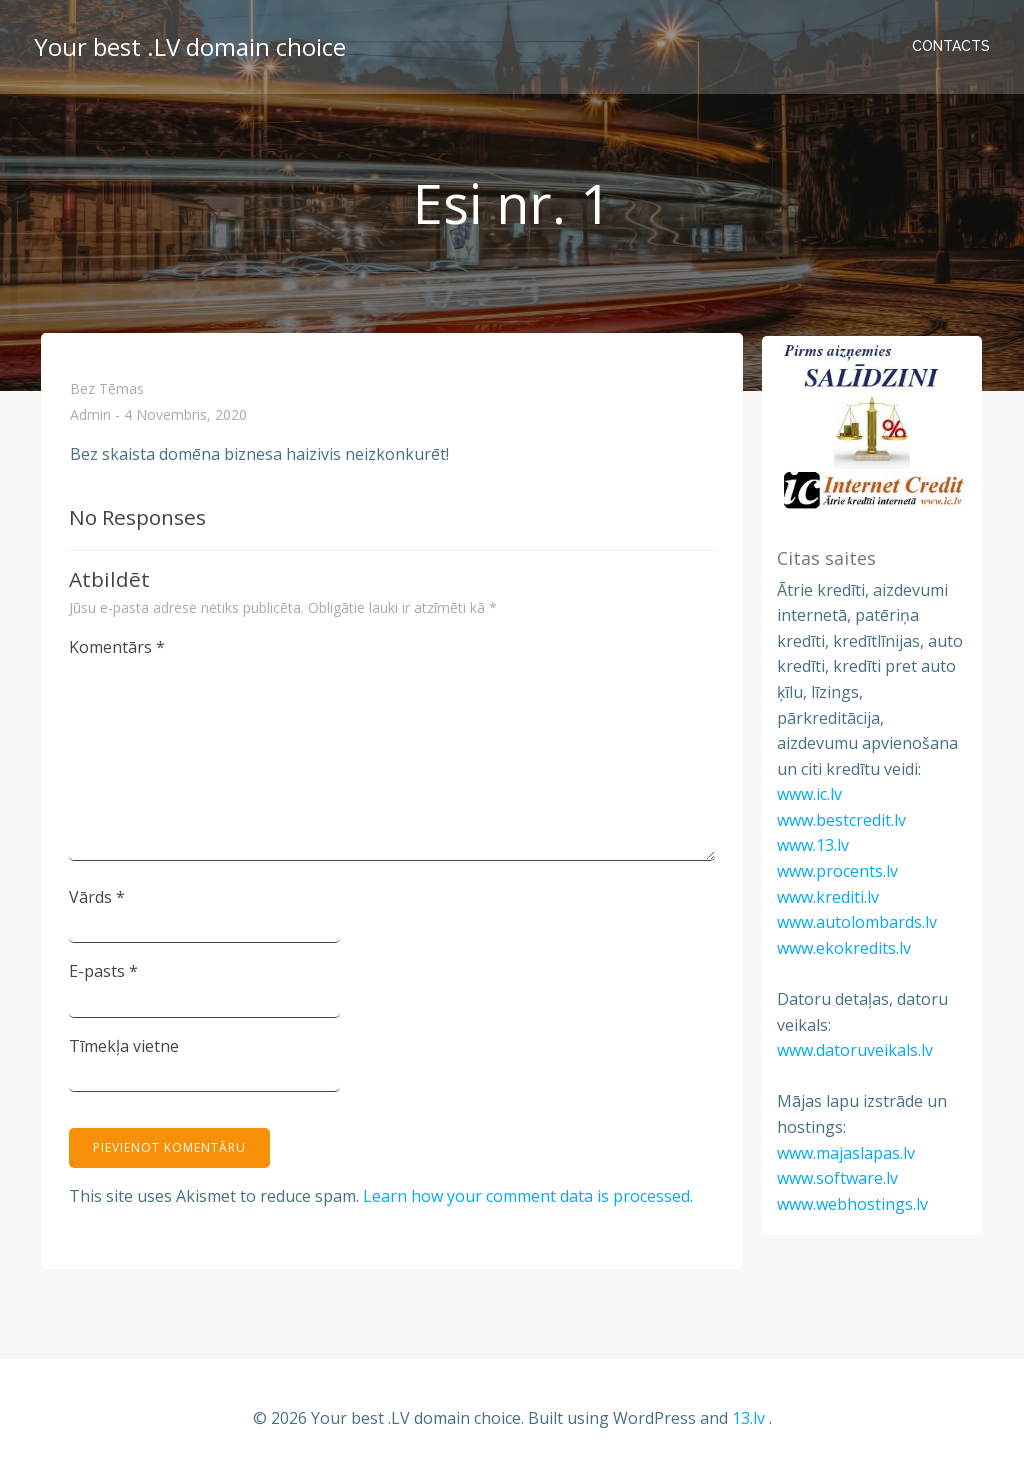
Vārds (98, 900)
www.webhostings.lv (850, 1207)
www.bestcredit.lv (839, 823)
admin (90, 420)
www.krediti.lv (826, 900)
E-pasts (104, 974)
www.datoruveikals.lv (853, 1054)
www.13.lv (811, 849)
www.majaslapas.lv (844, 1156)
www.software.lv (835, 1182)
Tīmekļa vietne (125, 1049)
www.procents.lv (835, 874)
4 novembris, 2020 (185, 420)
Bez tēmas (107, 393)
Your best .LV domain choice (188, 44)
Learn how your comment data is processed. (529, 1199)
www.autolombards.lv (855, 926)
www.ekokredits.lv (842, 951)
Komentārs (118, 650)
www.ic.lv (807, 798)
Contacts (953, 45)
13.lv (748, 1422)
